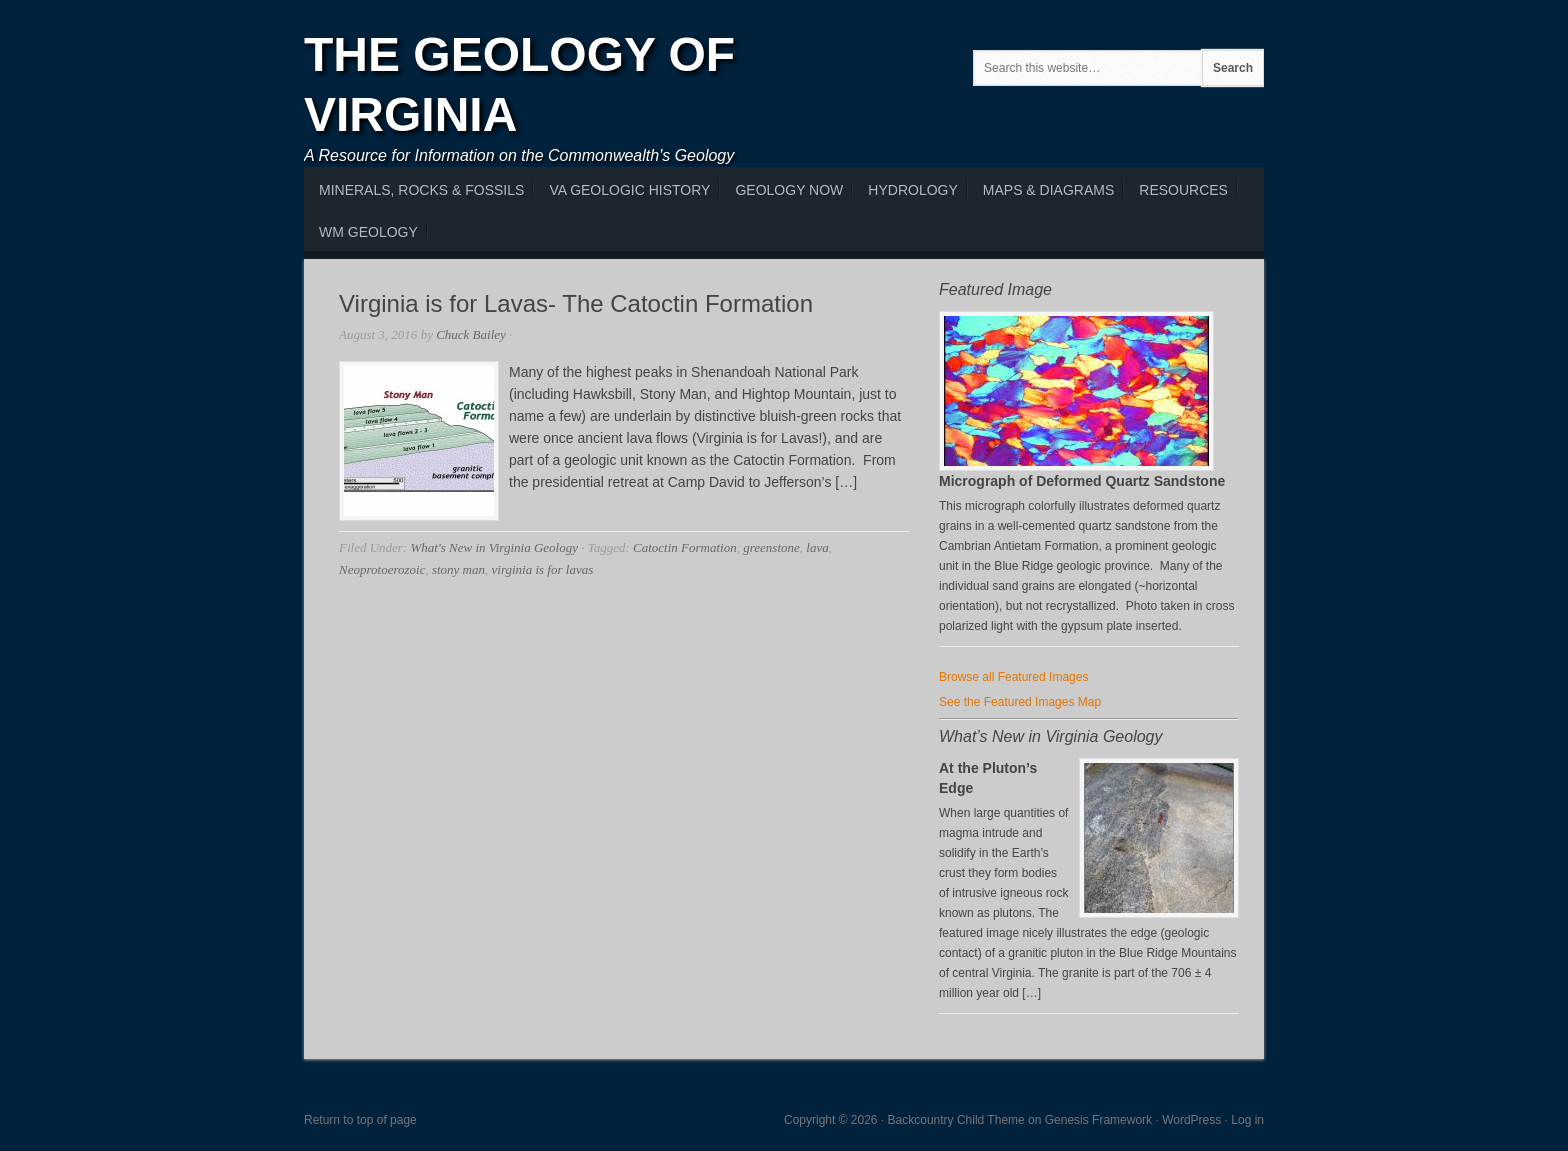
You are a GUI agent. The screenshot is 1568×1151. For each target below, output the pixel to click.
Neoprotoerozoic (382, 569)
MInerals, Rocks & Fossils (421, 190)
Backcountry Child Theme (956, 1120)
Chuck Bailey (471, 334)
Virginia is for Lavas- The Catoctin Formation (576, 303)
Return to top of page (360, 1120)
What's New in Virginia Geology (493, 547)
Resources (1183, 190)
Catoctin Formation (685, 547)
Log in (1247, 1120)
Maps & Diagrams (1048, 190)
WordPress (1191, 1120)
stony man (458, 569)
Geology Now (789, 190)
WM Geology (368, 232)
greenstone (771, 547)
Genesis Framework (1098, 1120)
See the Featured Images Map (1020, 702)
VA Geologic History (629, 190)
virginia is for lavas (543, 569)
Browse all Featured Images (1013, 677)
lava (817, 547)
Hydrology (912, 190)
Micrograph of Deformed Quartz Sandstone (1082, 481)
